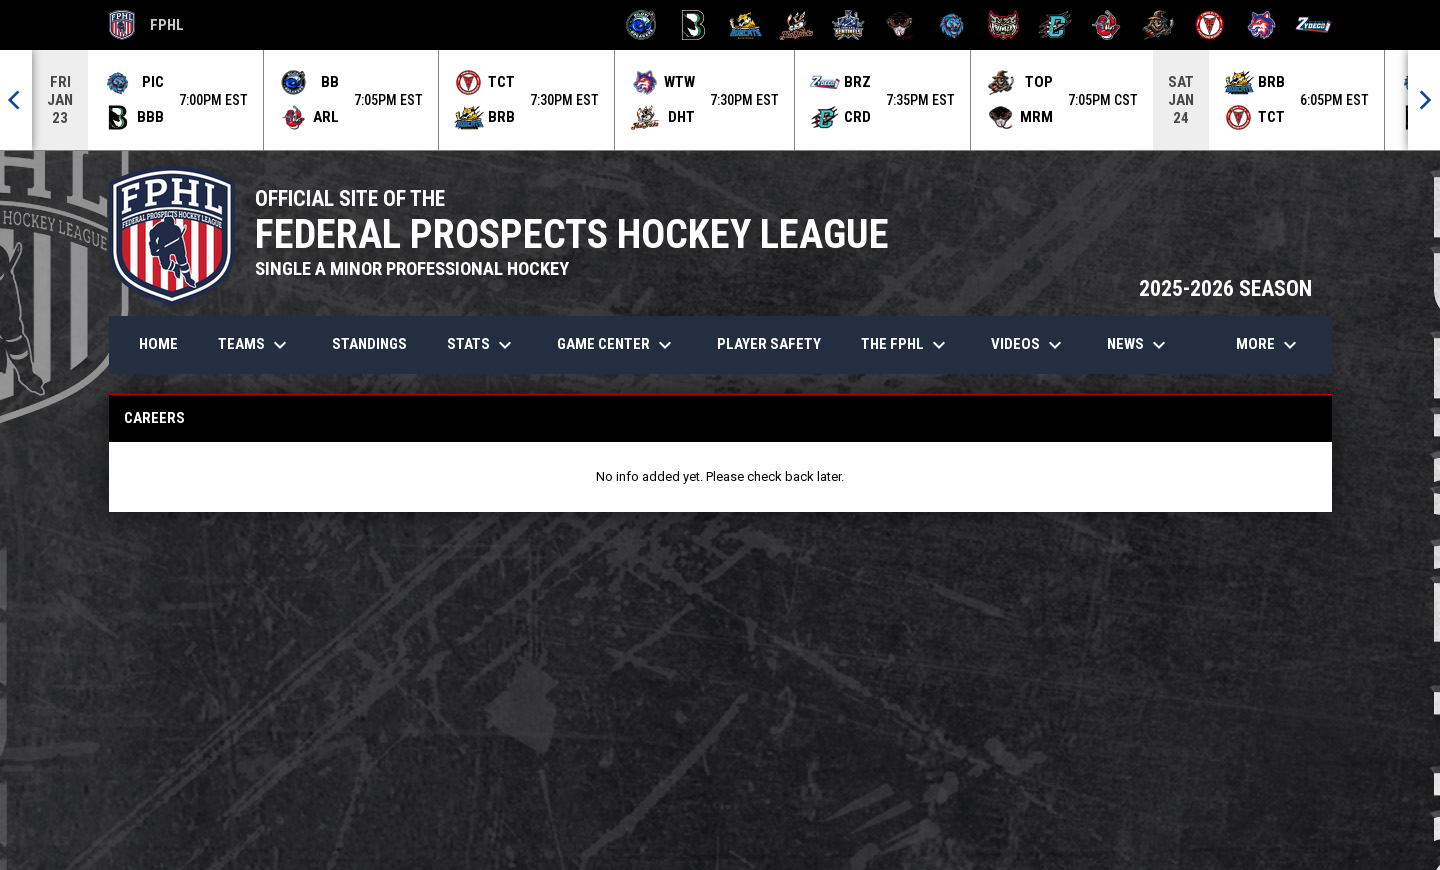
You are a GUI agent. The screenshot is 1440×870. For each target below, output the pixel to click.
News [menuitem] (1139, 344)
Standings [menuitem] (369, 343)
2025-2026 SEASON (1225, 287)
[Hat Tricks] (796, 25)
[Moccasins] (900, 25)
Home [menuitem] (158, 343)
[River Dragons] (1055, 25)
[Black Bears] (693, 25)
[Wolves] (1261, 25)
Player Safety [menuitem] (769, 343)
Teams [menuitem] (255, 344)
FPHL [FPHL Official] (147, 25)
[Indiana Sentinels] (848, 25)
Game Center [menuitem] (617, 344)
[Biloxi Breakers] (641, 25)
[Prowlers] (1003, 25)
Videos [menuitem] (1029, 344)
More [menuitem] (1269, 344)
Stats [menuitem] (482, 344)
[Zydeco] (1313, 25)
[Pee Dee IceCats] (951, 25)
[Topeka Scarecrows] (1158, 25)
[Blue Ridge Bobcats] (745, 25)
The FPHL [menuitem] (906, 344)
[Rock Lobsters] (1106, 25)
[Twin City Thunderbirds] (1210, 25)
